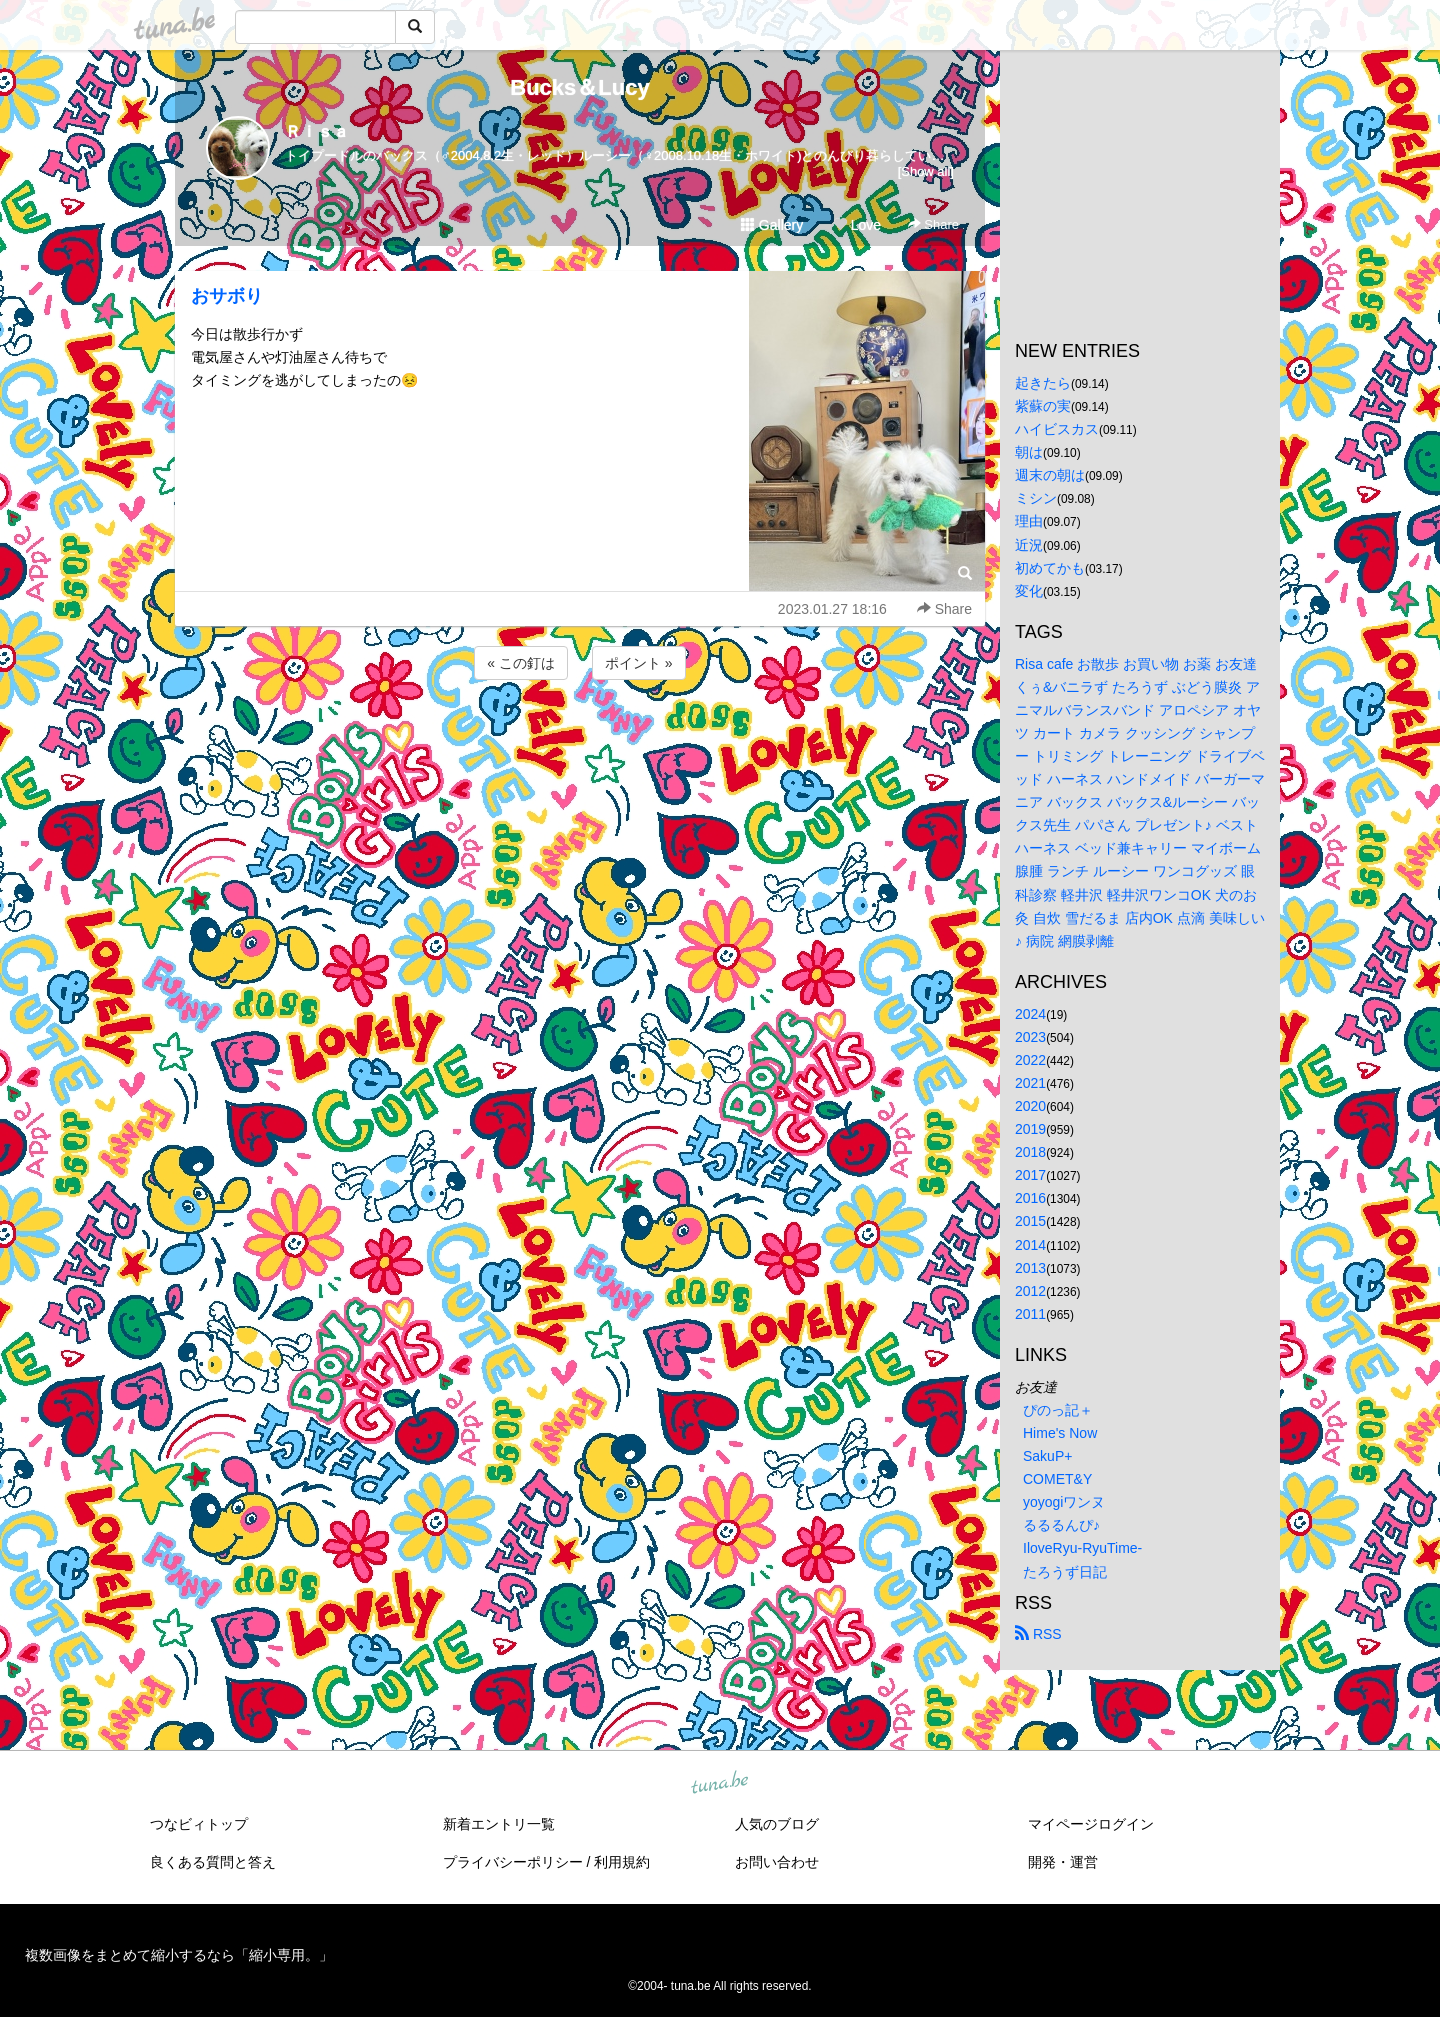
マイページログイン (1091, 1824)
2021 (1030, 1083)
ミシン (1036, 498)
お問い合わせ (777, 1862)
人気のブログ (777, 1824)
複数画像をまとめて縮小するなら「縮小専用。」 (179, 1955)
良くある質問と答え (213, 1862)
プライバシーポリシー (513, 1862)
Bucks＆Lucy (579, 87)
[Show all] (926, 171)
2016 (1030, 1198)
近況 (1029, 545)
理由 (1029, 521)
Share (933, 224)
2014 (1030, 1245)
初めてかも (1050, 568)
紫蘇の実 (1043, 406)
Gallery (772, 225)
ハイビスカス (1057, 429)
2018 (1030, 1152)
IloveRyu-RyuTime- (1082, 1548)
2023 (1030, 1037)
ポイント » (639, 663)
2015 (1030, 1221)
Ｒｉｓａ (317, 131)
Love (857, 225)
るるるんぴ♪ (1061, 1525)
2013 (1030, 1268)
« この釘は (521, 663)
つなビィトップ (199, 1824)
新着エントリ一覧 (499, 1824)
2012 (1030, 1291)
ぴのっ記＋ (1058, 1410)
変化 (1029, 591)
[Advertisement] (580, 738)
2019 (1030, 1129)
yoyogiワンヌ (1064, 1502)
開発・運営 (1063, 1862)
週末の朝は (1050, 475)
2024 (1030, 1014)
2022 (1030, 1060)
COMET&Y (1057, 1479)
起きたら (1043, 383)
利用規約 (622, 1862)
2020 (1030, 1106)
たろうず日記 (1065, 1572)
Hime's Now (1060, 1433)
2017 (1030, 1175)
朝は (1029, 452)
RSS (1038, 1634)
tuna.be (719, 1783)
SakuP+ (1047, 1456)
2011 (1030, 1314)
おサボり (227, 296)
